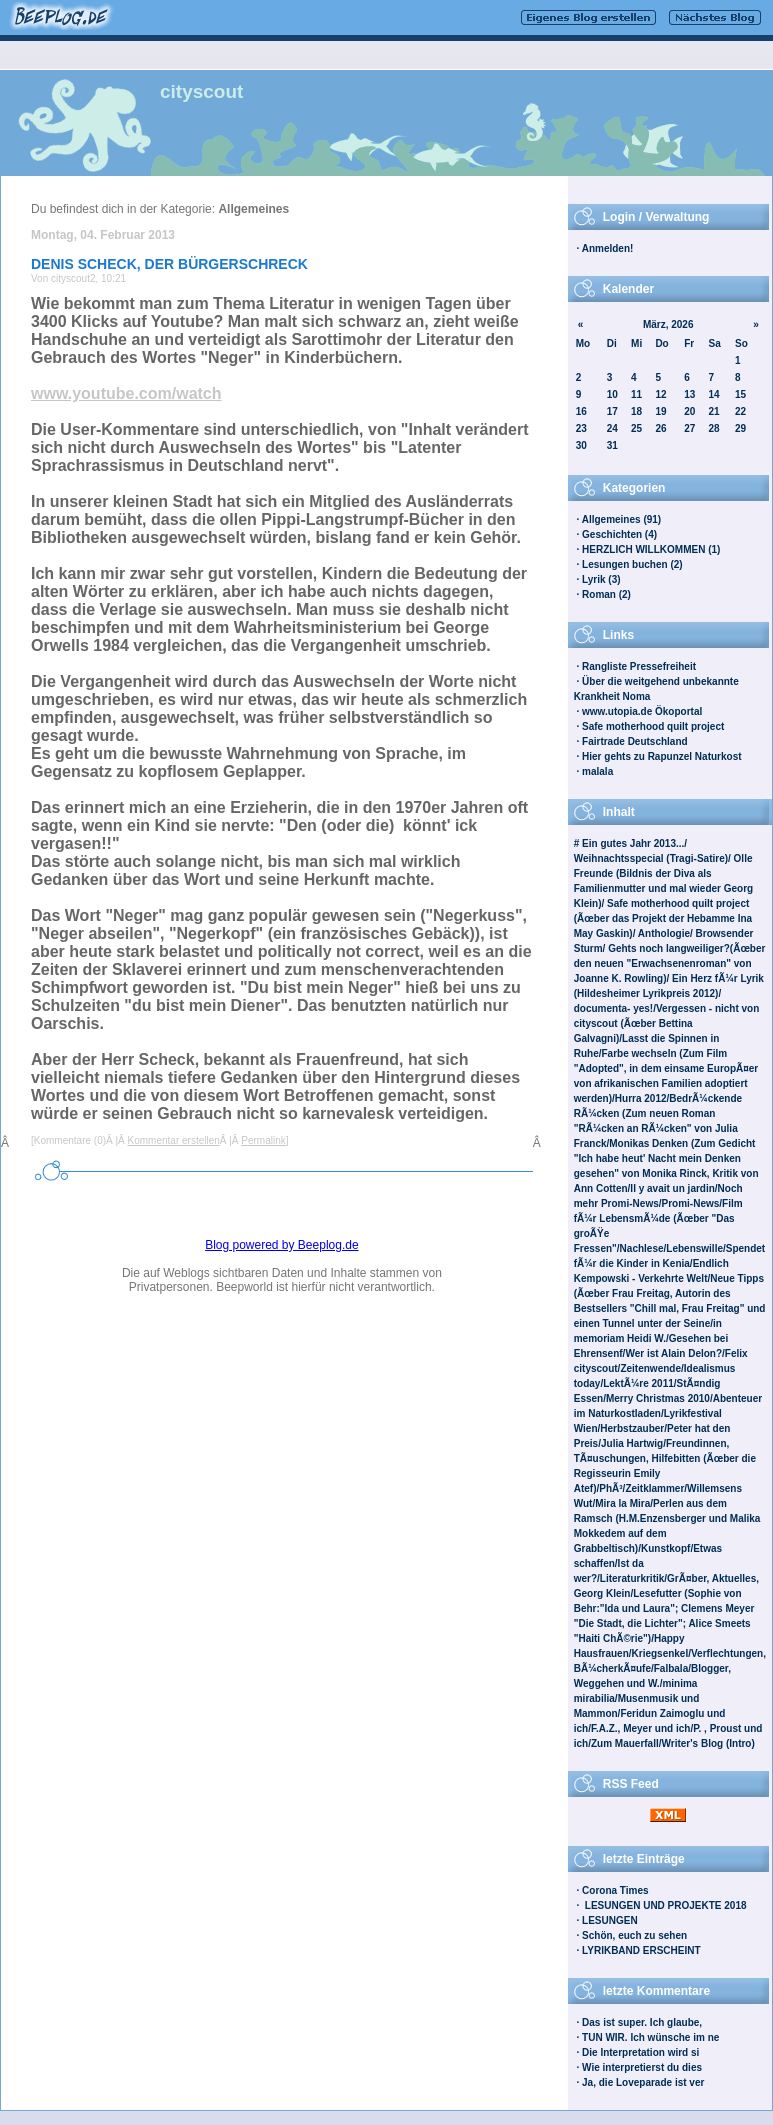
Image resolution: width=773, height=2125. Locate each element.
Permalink (263, 1140)
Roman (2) (606, 594)
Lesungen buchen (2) (632, 564)
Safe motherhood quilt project (653, 726)
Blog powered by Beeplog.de (281, 1245)
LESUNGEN (610, 1920)
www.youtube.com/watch (126, 393)
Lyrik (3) (601, 579)
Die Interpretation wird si (640, 2052)
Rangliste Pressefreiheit (639, 666)
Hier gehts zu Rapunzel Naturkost (661, 756)
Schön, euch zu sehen (634, 1935)
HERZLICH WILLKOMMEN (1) (651, 549)
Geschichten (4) (619, 534)
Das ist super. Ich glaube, (642, 2022)
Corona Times (615, 1890)
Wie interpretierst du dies (642, 2067)
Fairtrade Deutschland (635, 741)
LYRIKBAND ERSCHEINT (641, 1950)
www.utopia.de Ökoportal (642, 711)
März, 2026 (668, 324)
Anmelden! (608, 248)
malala (597, 771)
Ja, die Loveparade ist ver (643, 2082)
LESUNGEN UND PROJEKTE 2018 (664, 1905)
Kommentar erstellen (174, 1140)
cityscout (201, 91)
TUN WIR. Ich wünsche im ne (650, 2037)
